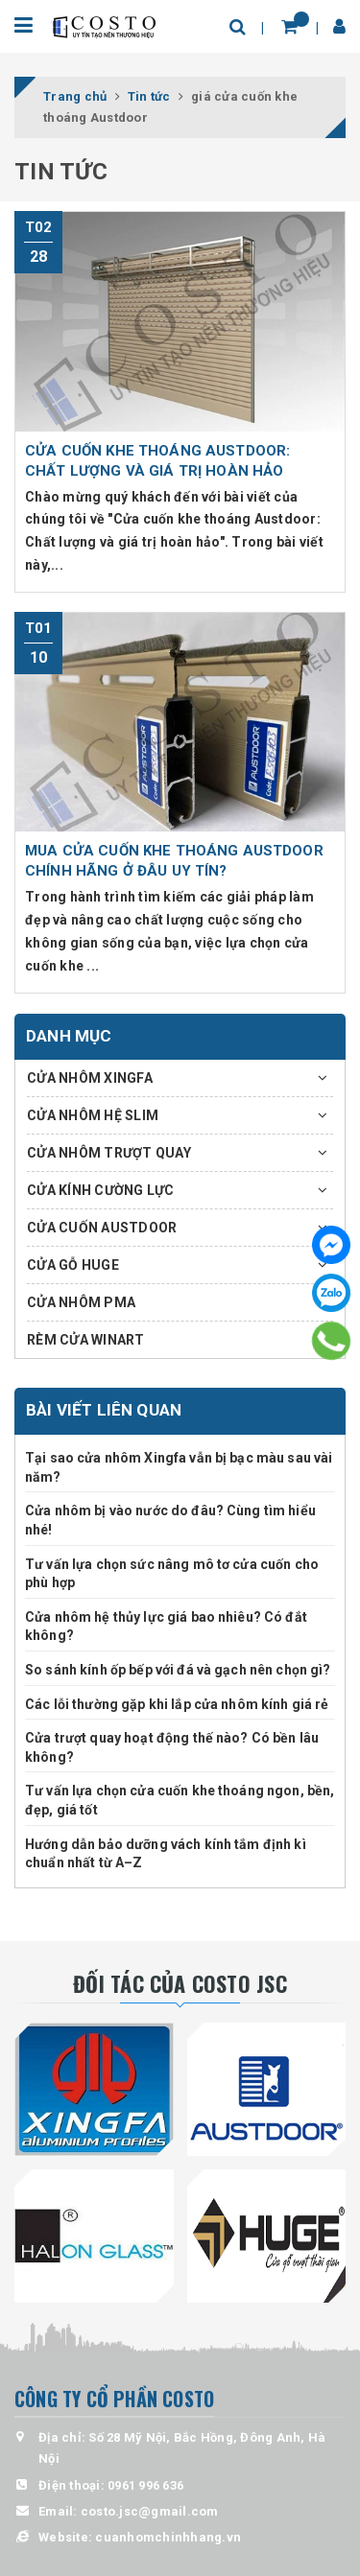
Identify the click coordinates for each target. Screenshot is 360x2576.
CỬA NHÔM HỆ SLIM (92, 1115)
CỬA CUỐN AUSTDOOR (102, 1227)
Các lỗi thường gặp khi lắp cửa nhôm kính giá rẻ (177, 1704)
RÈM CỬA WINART (86, 1339)
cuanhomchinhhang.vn (168, 2537)
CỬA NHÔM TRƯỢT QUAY (109, 1152)
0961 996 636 (145, 2485)
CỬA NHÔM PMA (81, 1302)
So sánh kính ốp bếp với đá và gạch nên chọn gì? (178, 1669)
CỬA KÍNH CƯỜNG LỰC (101, 1190)
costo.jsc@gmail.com (150, 2511)
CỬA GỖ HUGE (73, 1265)
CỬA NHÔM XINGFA (90, 1078)
